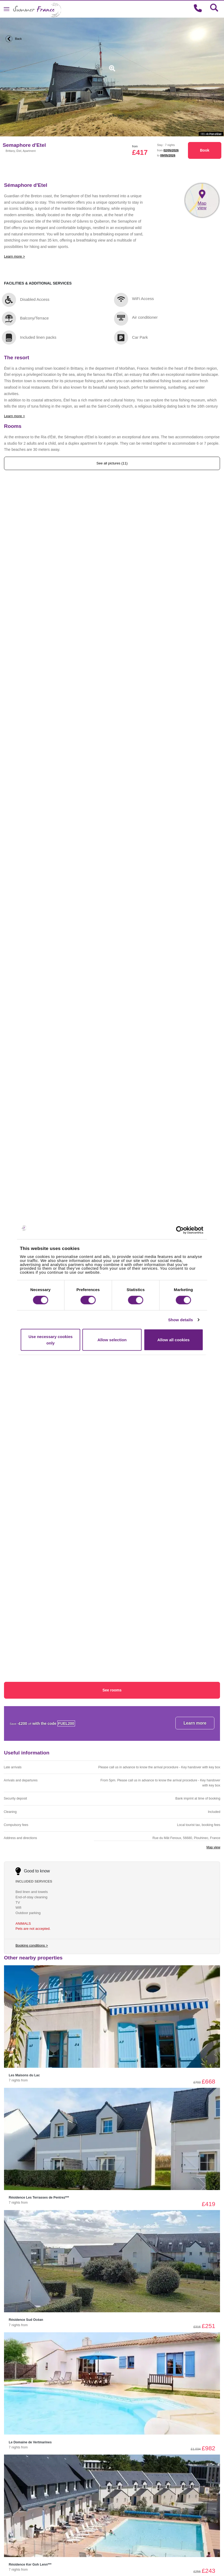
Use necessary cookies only (51, 1339)
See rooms (112, 1690)
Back (13, 38)
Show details (180, 1319)
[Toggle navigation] (6, 9)
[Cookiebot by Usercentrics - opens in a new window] (184, 1230)
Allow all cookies (173, 1340)
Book (204, 150)
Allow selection (112, 1340)
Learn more (194, 1723)
